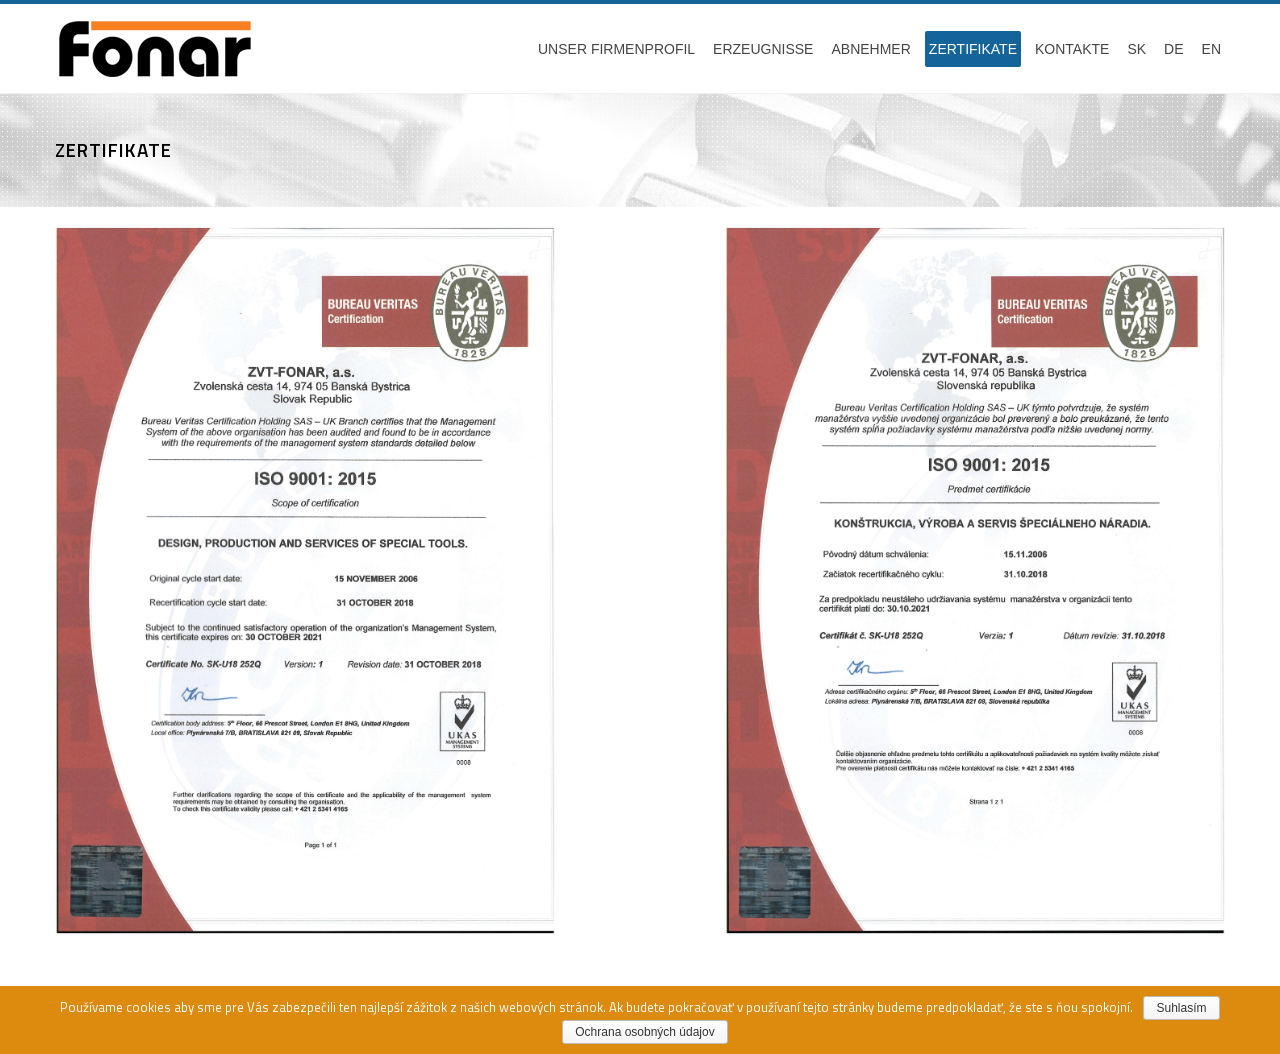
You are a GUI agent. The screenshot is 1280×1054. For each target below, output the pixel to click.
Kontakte (1072, 49)
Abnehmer (870, 49)
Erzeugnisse (763, 49)
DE (1173, 49)
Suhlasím (1181, 1008)
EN (1211, 49)
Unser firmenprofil (616, 49)
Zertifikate (973, 49)
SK (1136, 49)
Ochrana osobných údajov (644, 1032)
